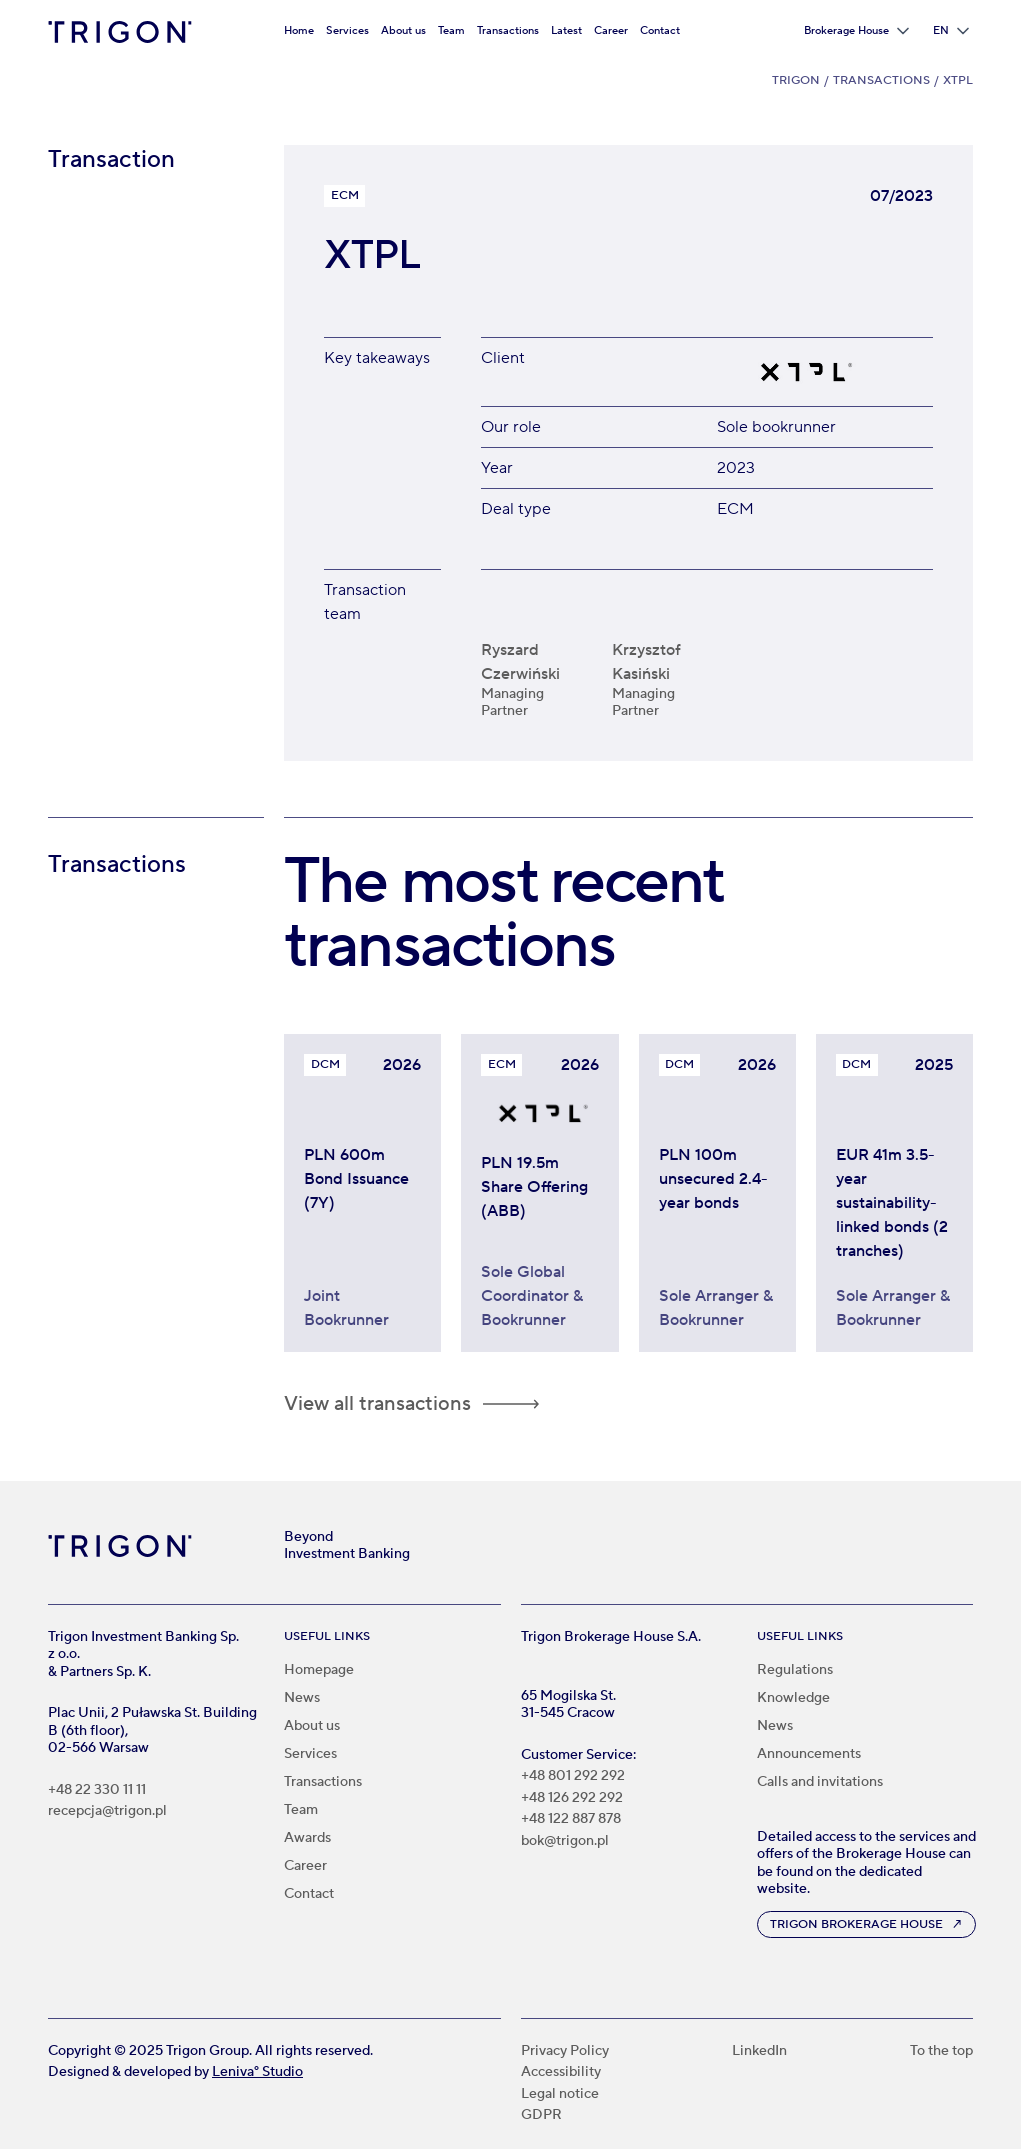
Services (347, 30)
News (302, 1698)
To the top (941, 2051)
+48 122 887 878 (571, 1819)
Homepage (319, 1670)
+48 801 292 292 (573, 1776)
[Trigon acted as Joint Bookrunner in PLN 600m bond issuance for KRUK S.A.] (362, 1210)
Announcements (809, 1754)
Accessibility (561, 2072)
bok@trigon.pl (565, 1841)
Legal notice (560, 2094)
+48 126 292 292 (572, 1798)
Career (611, 30)
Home (299, 30)
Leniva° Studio (257, 2072)
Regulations (795, 1670)
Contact (660, 30)
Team (451, 30)
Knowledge (793, 1698)
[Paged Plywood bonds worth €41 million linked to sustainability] (894, 1210)
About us (403, 30)
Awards (307, 1838)
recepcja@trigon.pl (107, 1811)
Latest (566, 30)
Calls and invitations (820, 1782)
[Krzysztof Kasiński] (667, 661)
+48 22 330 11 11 (97, 1790)
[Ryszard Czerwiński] (536, 661)
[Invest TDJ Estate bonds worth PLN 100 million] (717, 1210)
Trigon (796, 80)
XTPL (958, 80)
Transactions (508, 30)
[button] (856, 31)
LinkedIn (759, 2051)
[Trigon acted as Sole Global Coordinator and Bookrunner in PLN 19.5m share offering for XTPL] (539, 1210)
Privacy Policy (565, 2051)
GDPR (541, 2115)
